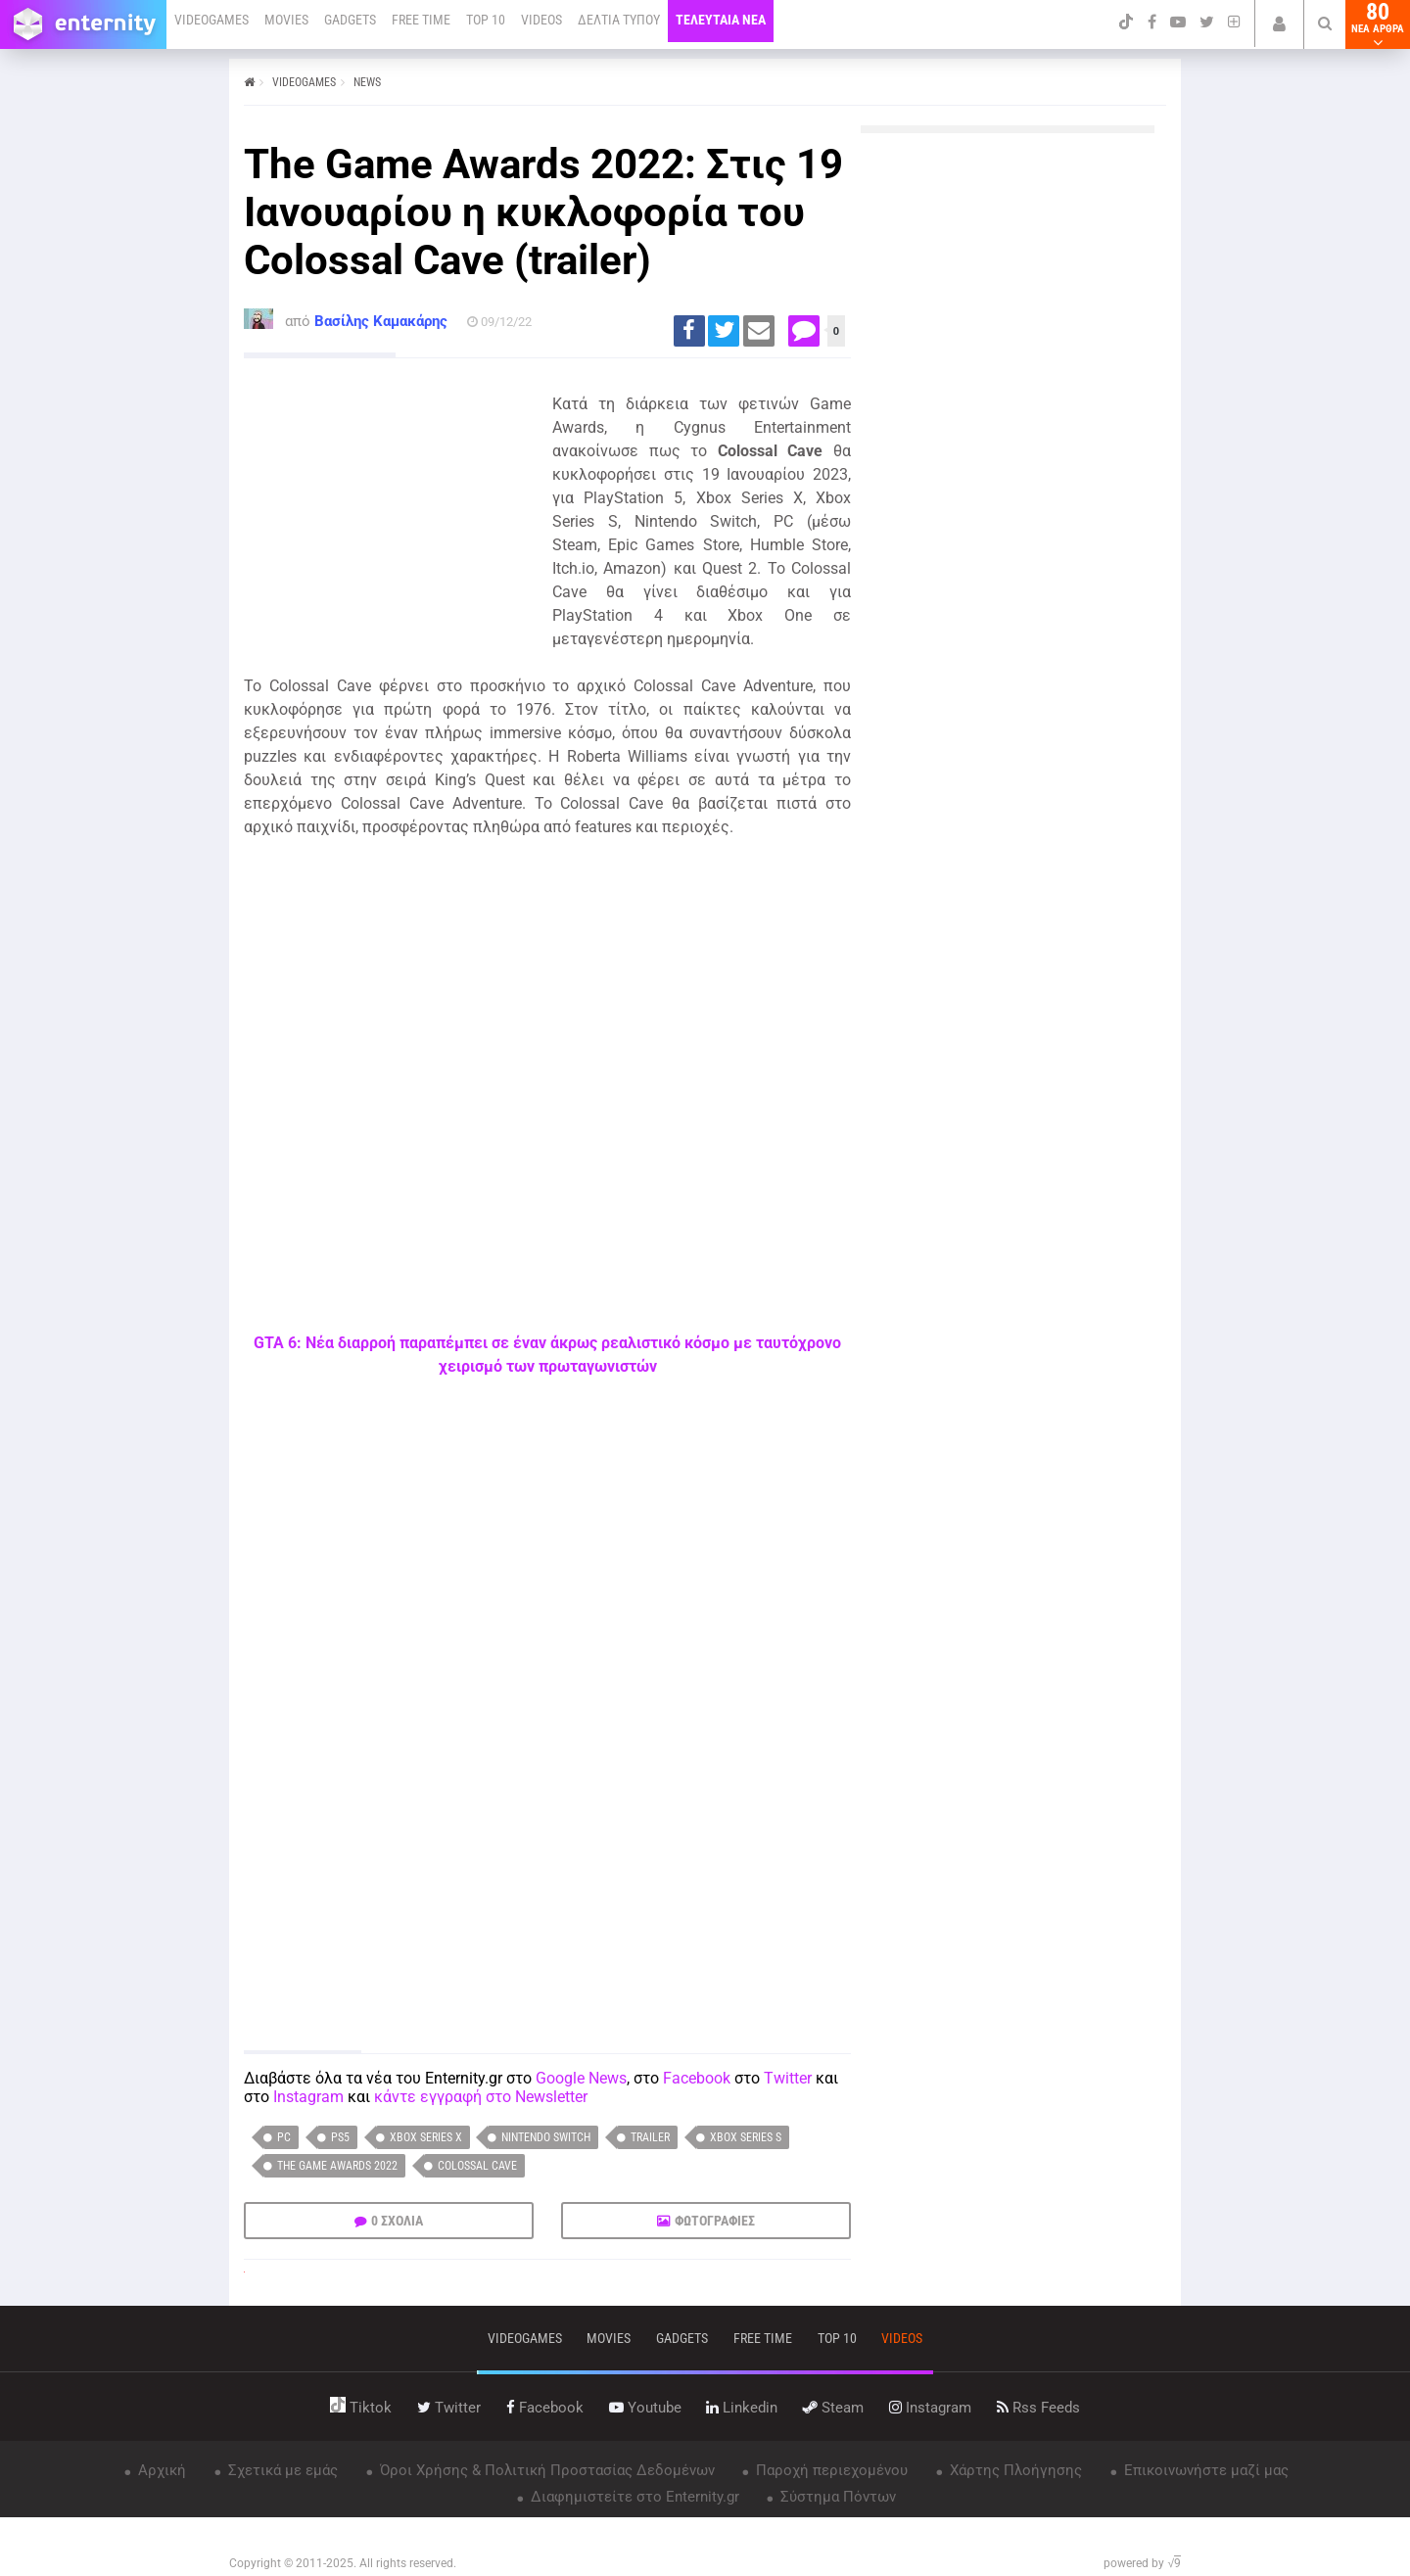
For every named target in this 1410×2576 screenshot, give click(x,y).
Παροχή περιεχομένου (830, 2470)
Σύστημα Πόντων (836, 2497)
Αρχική (160, 2470)
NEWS (367, 82)
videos (901, 2338)
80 (1377, 24)
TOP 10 (485, 19)
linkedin (741, 2407)
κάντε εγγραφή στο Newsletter (481, 2096)
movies (609, 2338)
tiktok (361, 2407)
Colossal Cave (477, 2166)
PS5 (340, 2137)
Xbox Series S (745, 2137)
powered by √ (1142, 2563)
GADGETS (350, 19)
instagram (930, 2407)
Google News (581, 2078)
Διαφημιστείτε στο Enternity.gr (633, 2497)
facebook (545, 2407)
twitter (449, 2407)
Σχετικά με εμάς (281, 2470)
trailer (650, 2137)
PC (284, 2137)
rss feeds (1038, 2407)
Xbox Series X (426, 2137)
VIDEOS (541, 19)
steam (833, 2407)
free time (762, 2338)
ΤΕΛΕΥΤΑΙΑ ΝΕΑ (721, 19)
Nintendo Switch (545, 2137)
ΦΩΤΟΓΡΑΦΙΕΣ (715, 2220)
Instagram (308, 2096)
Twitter (788, 2078)
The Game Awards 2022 (337, 2166)
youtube (645, 2407)
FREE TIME (421, 19)
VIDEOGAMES (211, 19)
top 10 (837, 2338)
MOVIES (286, 19)
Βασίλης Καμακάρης (380, 321)
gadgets (682, 2338)
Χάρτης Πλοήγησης (1014, 2470)
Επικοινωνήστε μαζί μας (1204, 2470)
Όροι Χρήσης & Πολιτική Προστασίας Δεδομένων (545, 2470)
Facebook (696, 2078)
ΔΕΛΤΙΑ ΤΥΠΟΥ (619, 19)
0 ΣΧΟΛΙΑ (397, 2220)
